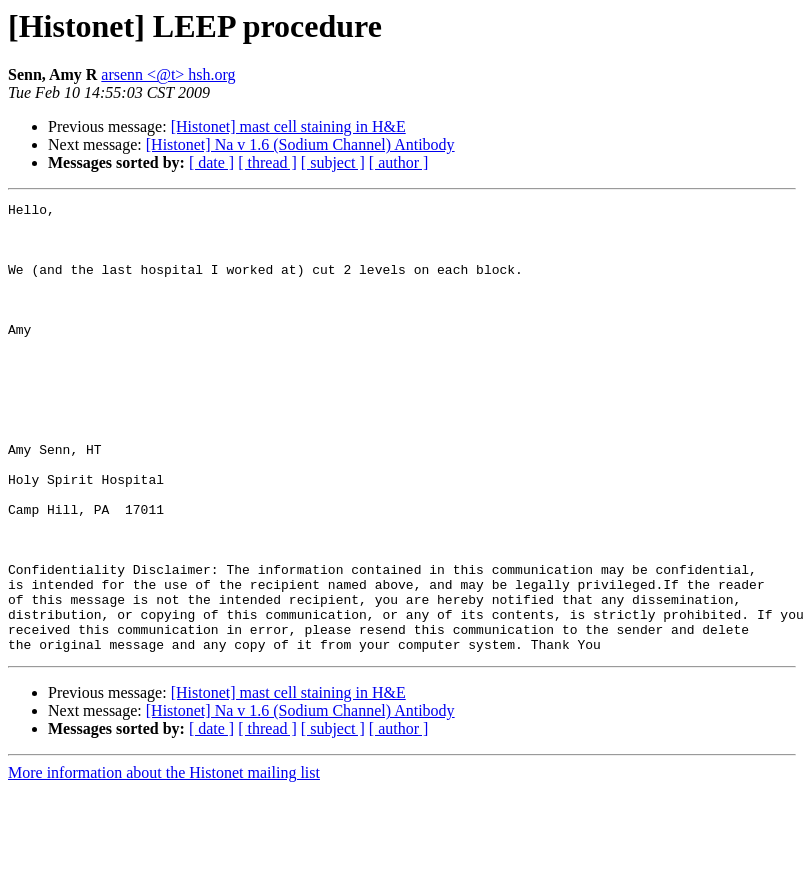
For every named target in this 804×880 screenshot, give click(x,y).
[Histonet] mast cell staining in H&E (288, 126)
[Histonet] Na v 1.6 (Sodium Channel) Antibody (300, 144)
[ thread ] (267, 162)
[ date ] (211, 162)
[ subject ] (333, 162)
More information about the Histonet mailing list (164, 862)
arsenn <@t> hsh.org (168, 74)
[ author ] (399, 162)
